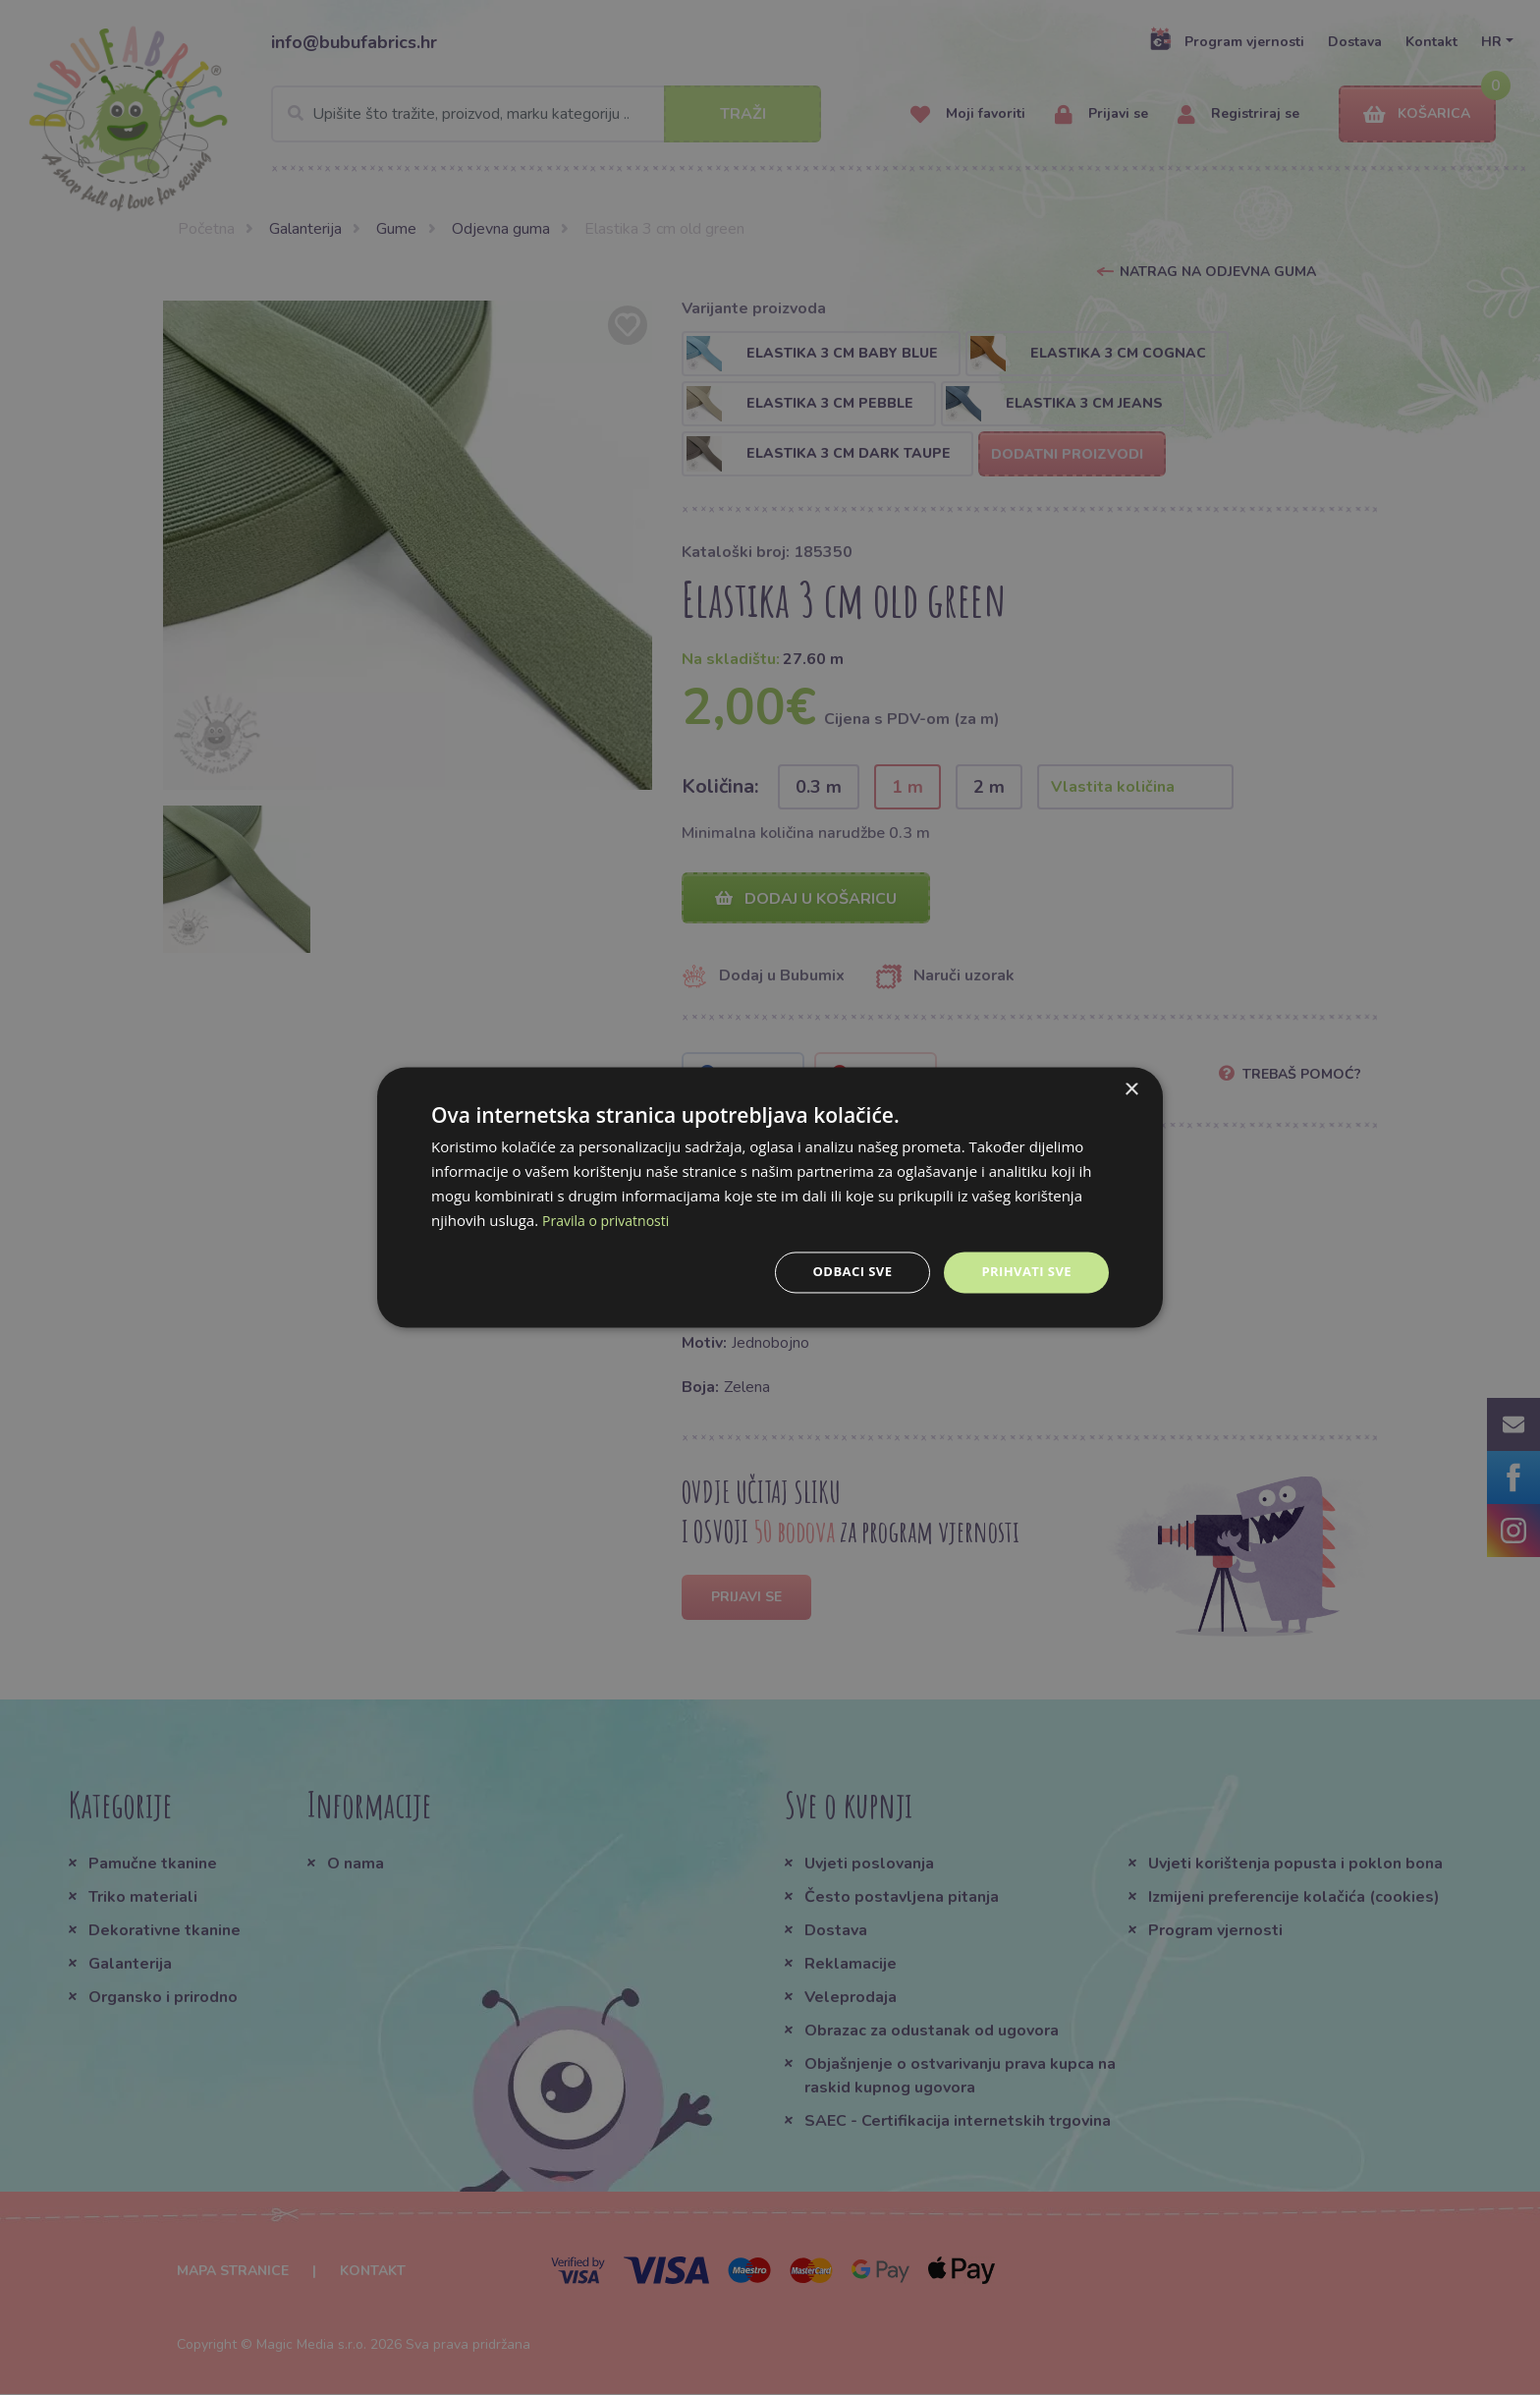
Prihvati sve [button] (1023, 1271)
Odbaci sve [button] (843, 1271)
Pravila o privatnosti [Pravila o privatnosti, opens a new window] (610, 1219)
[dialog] (770, 1197)
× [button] (1131, 1089)
